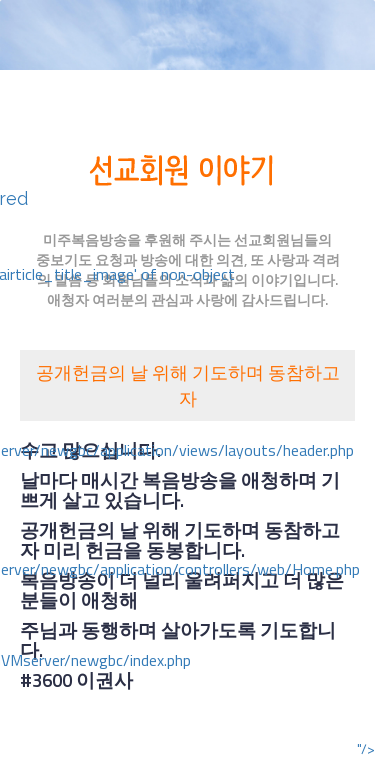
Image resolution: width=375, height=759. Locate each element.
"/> (366, 749)
